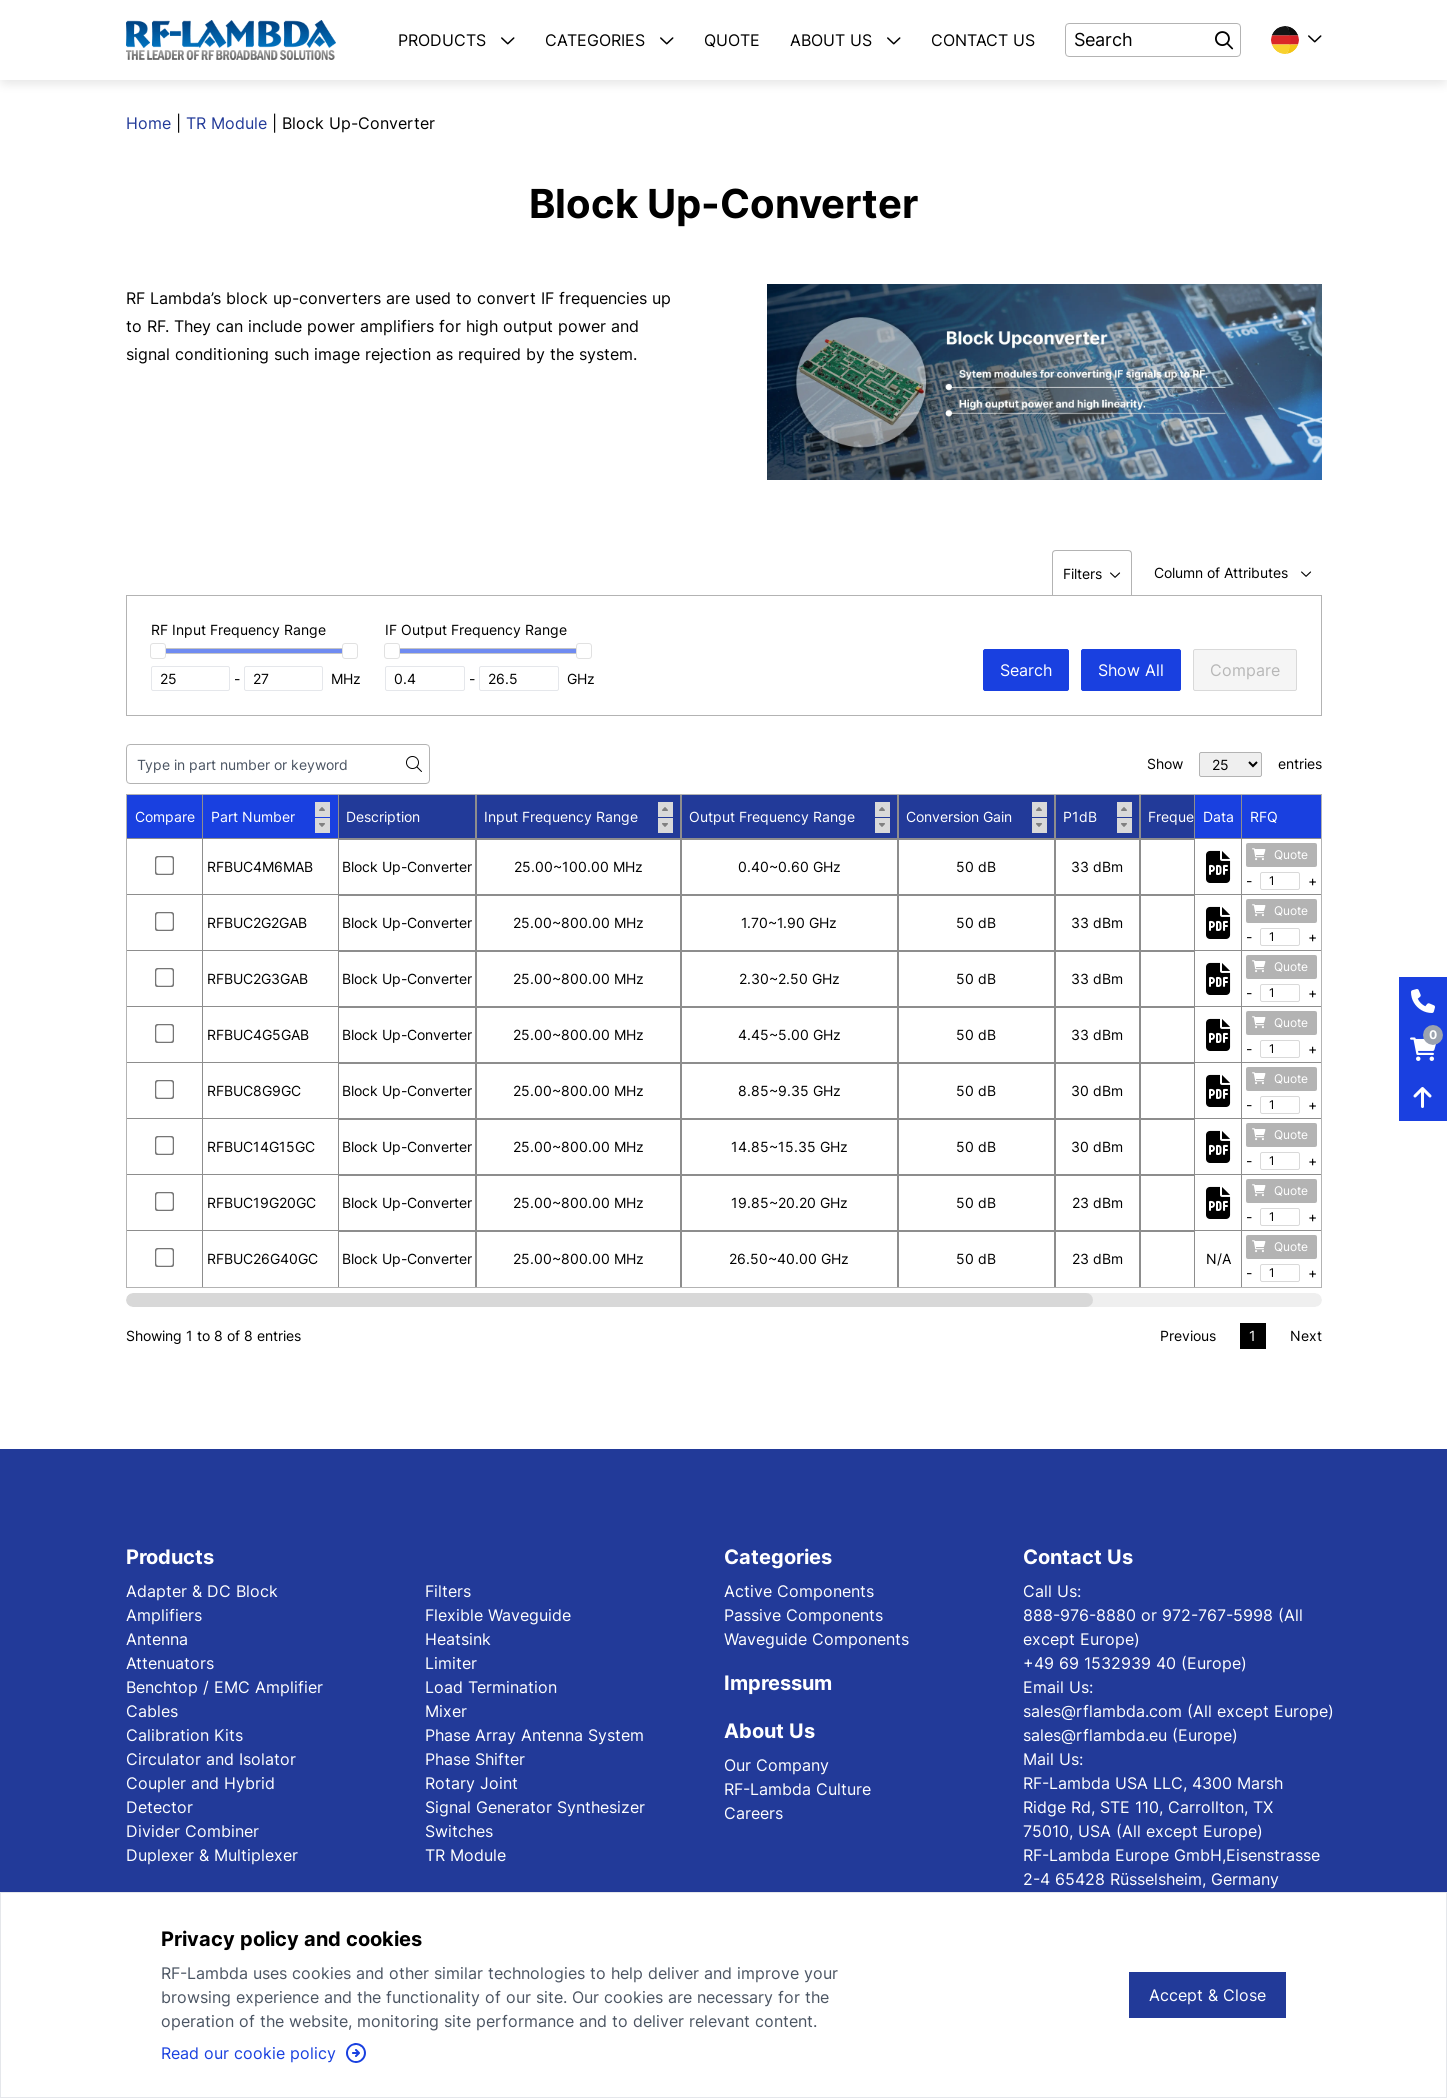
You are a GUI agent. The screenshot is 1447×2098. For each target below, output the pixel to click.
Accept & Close (1207, 1995)
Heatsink (458, 1639)
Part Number (270, 817)
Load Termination (491, 1687)
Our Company (776, 1765)
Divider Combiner (192, 1831)
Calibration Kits (184, 1735)
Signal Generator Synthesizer (535, 1807)
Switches (459, 1831)
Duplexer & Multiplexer (212, 1855)
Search (1026, 670)
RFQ (1264, 816)
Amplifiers (164, 1615)
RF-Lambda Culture (797, 1789)
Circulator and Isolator (211, 1759)
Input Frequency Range (578, 817)
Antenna (157, 1639)
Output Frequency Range (789, 817)
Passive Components (803, 1615)
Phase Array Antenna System (534, 1735)
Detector (159, 1807)
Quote (1280, 854)
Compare (1245, 670)
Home (148, 123)
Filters (448, 1591)
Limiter (451, 1663)
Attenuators (170, 1663)
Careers (753, 1813)
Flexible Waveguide (498, 1615)
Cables (152, 1711)
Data (1218, 816)
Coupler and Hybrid (200, 1783)
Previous (1188, 1335)
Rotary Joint (471, 1783)
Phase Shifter (475, 1759)
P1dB (1097, 817)
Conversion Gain (976, 817)
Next (1306, 1335)
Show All (1131, 670)
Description (383, 816)
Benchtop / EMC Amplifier (224, 1687)
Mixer (446, 1711)
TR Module (226, 123)
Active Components (799, 1591)
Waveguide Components (816, 1639)
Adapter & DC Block (202, 1591)
